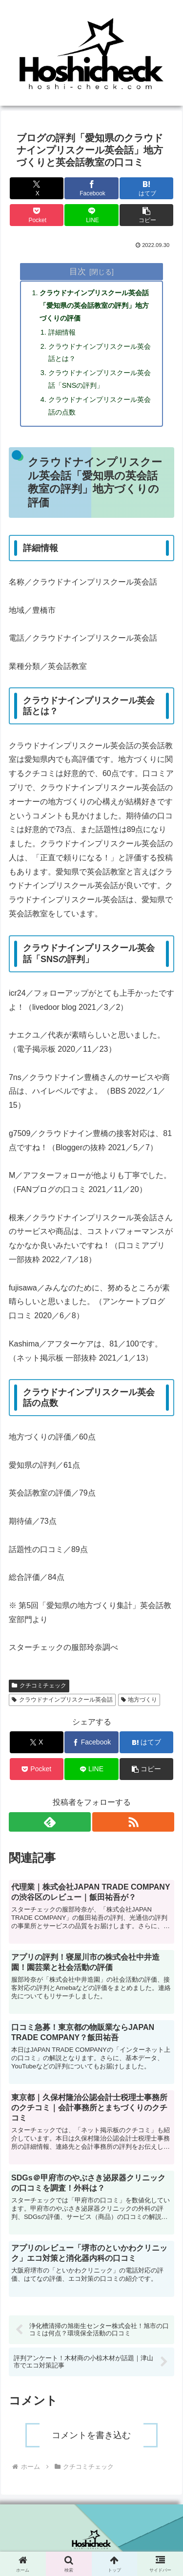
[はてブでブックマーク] (146, 188)
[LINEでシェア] (91, 215)
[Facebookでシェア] (91, 188)
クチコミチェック (39, 1685)
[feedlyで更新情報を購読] (50, 1822)
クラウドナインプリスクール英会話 (62, 1699)
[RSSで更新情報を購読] (133, 1822)
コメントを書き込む (91, 2435)
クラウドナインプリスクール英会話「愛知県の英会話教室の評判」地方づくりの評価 (94, 305)
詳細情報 (62, 332)
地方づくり (139, 1699)
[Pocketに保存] (36, 215)
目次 (77, 271)
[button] (146, 215)
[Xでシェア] (36, 188)
